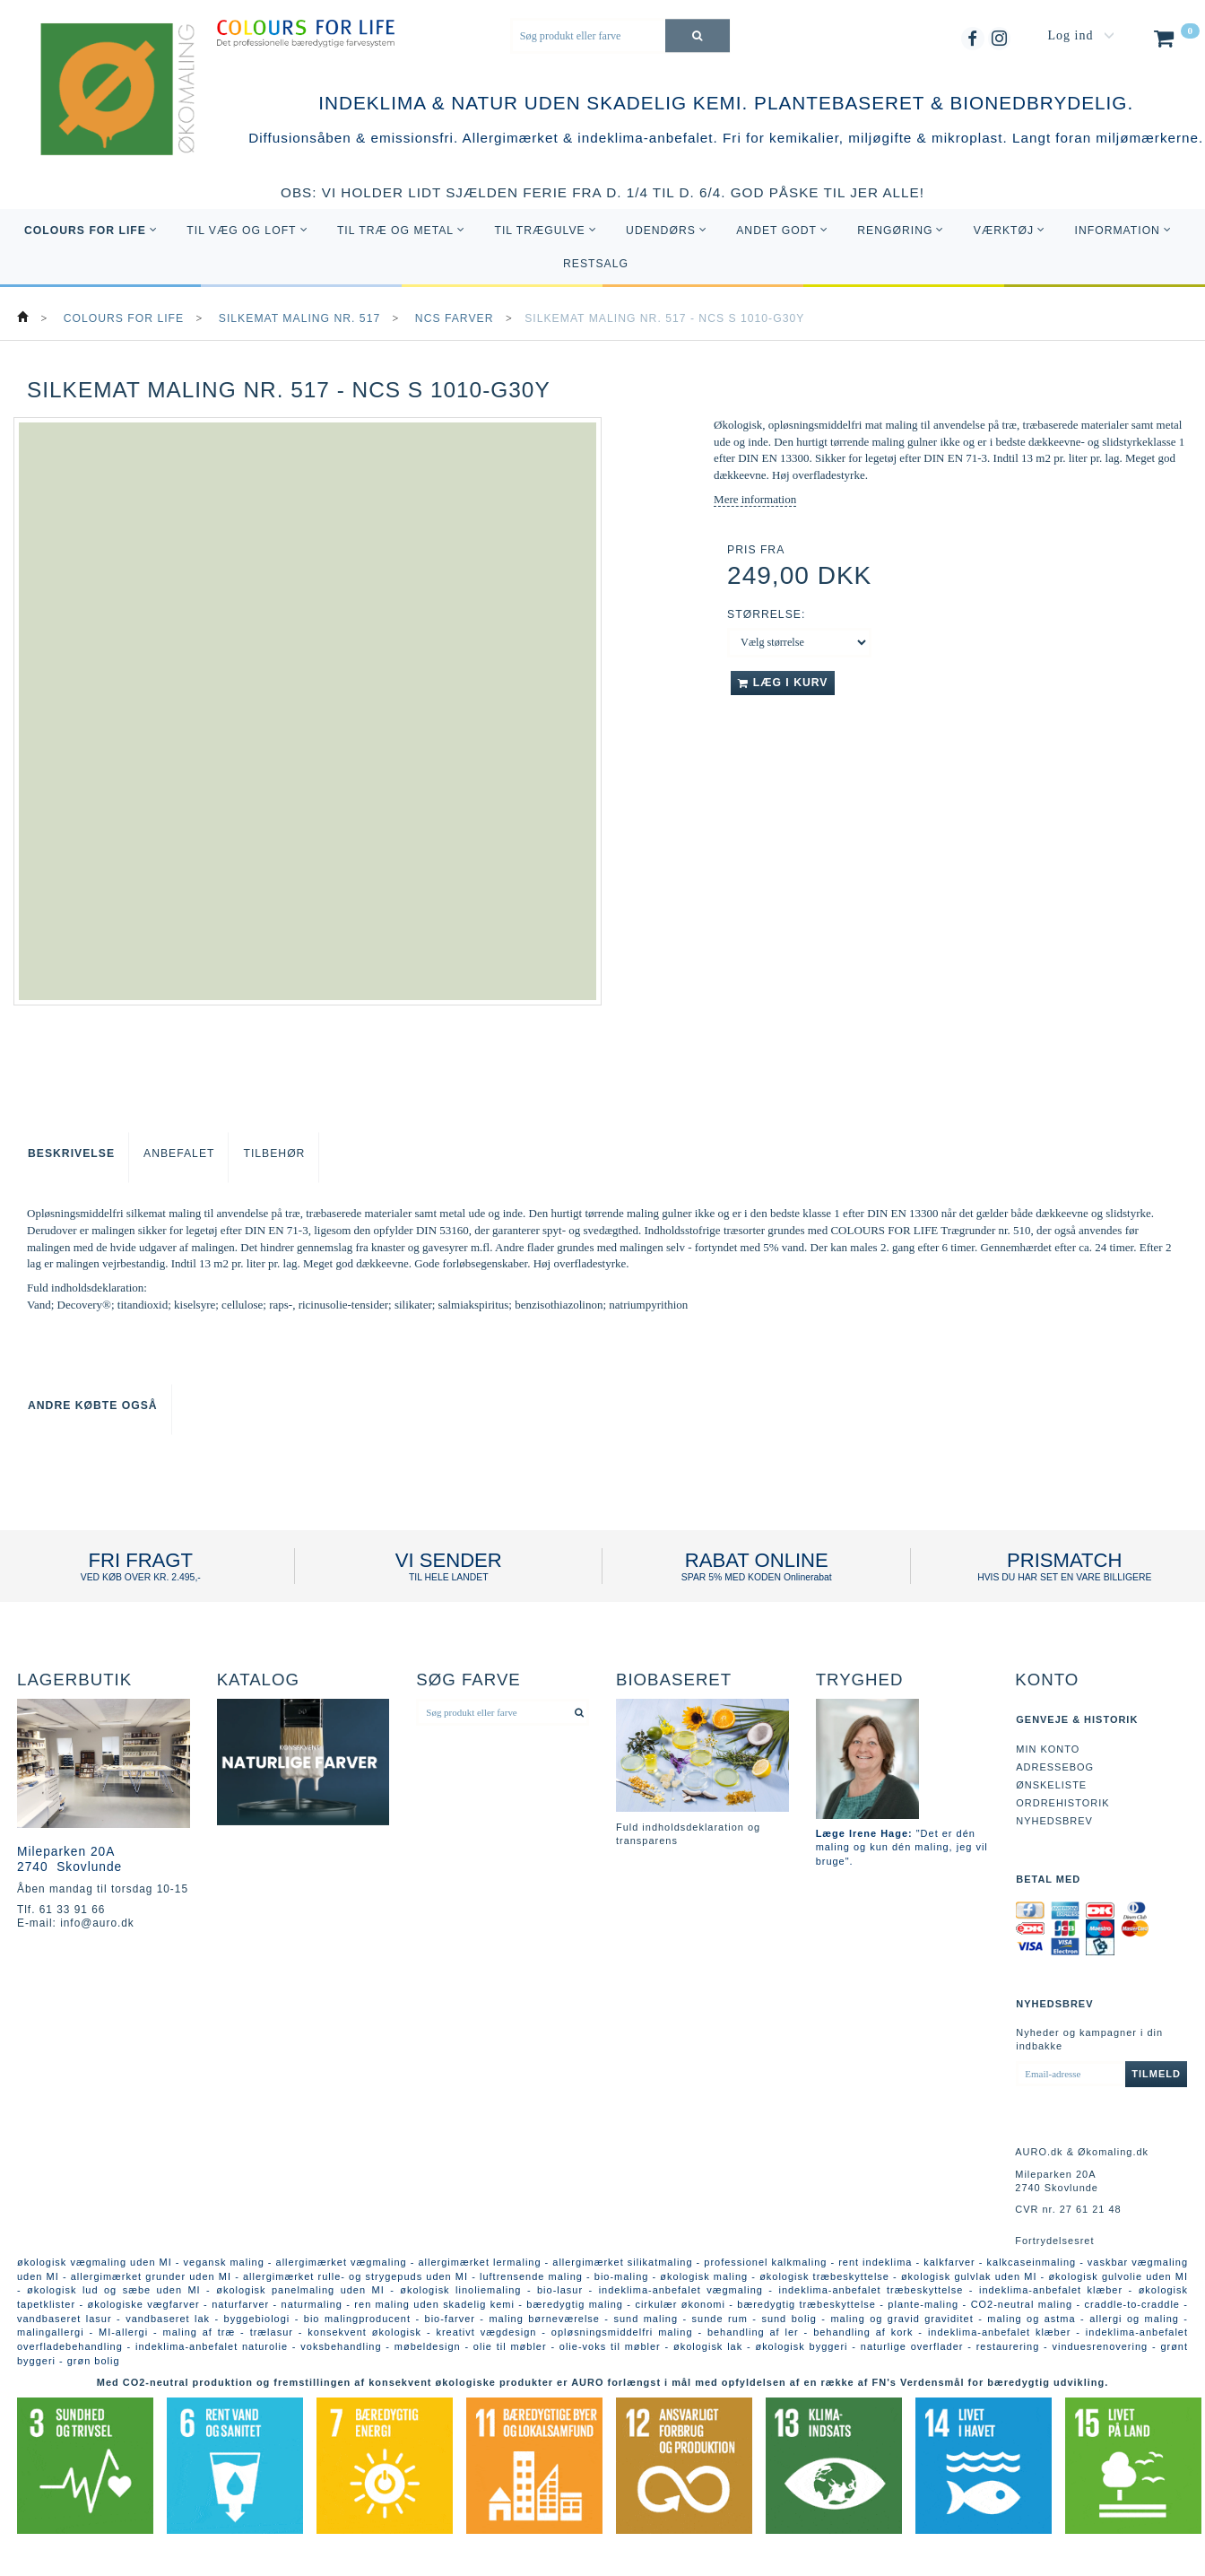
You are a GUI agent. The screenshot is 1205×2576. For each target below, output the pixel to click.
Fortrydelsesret (1054, 2240)
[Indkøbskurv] (1175, 42)
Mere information (755, 499)
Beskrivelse (71, 1153)
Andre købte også (93, 1405)
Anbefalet (178, 1153)
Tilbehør (274, 1153)
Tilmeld (1156, 2073)
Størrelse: (766, 614)
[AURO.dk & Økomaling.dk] (105, 114)
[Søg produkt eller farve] (697, 35)
